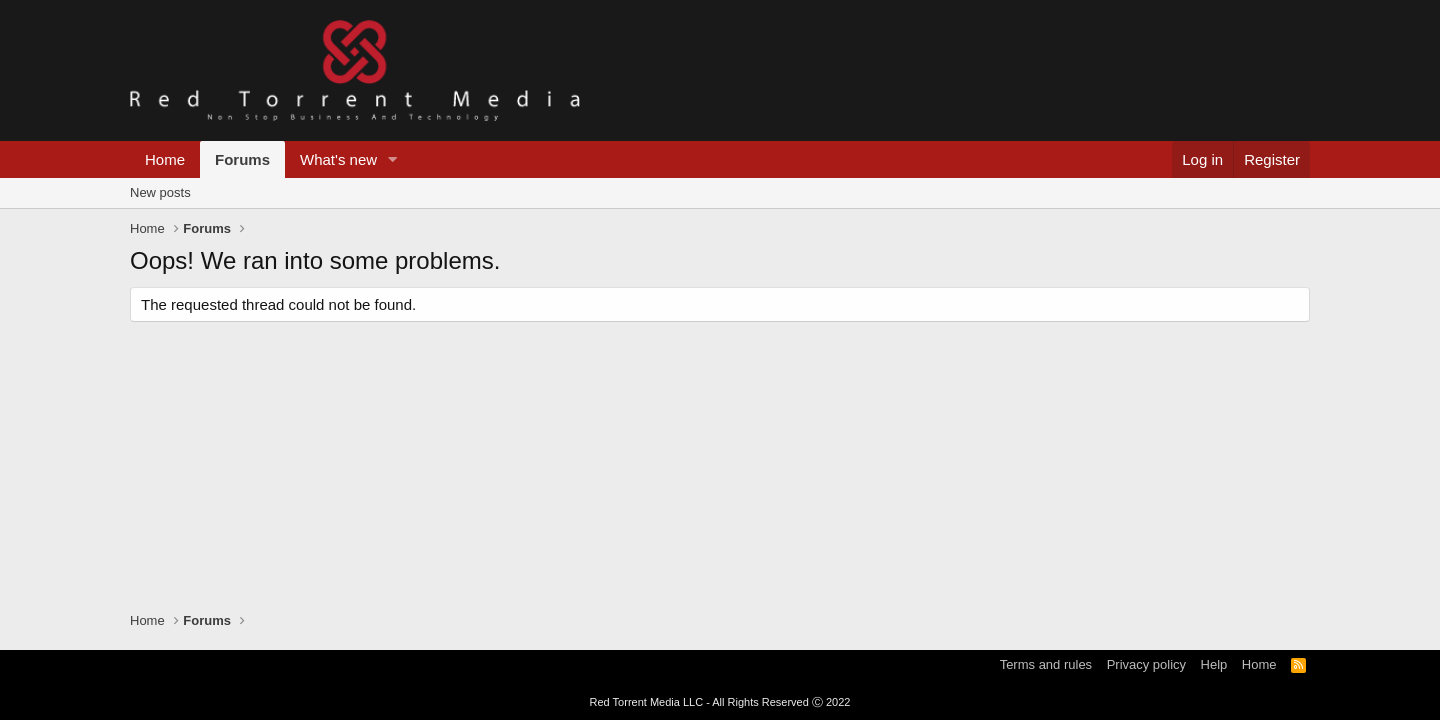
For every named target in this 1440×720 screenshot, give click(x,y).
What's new (338, 159)
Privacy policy (1146, 664)
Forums (242, 159)
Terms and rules (1046, 664)
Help (1214, 664)
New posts (160, 192)
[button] (393, 159)
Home (165, 159)
